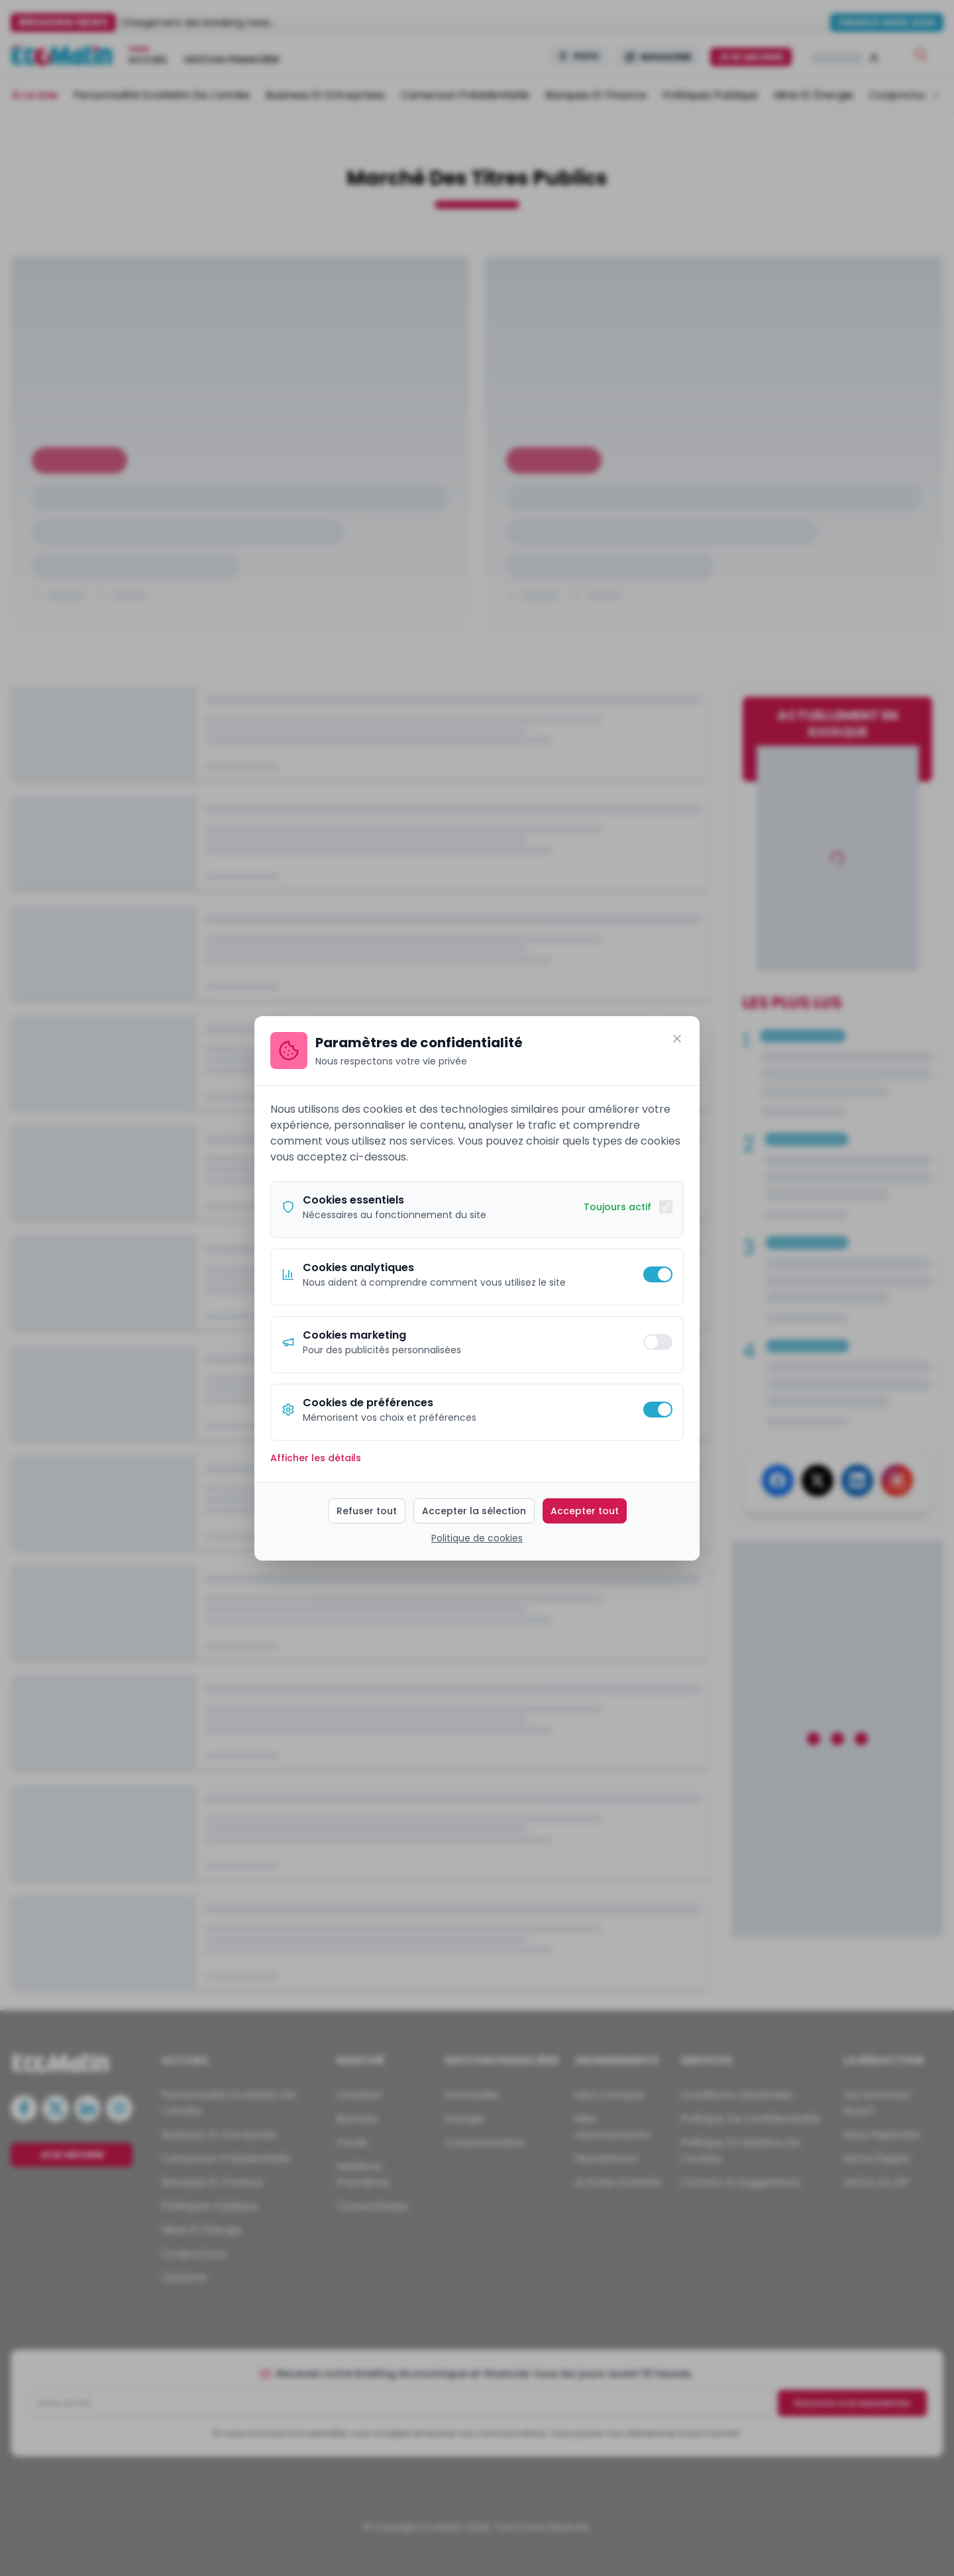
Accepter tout (585, 1511)
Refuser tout (367, 1511)
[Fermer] (677, 1039)
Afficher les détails (315, 1458)
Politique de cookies (477, 1538)
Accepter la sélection (474, 1511)
